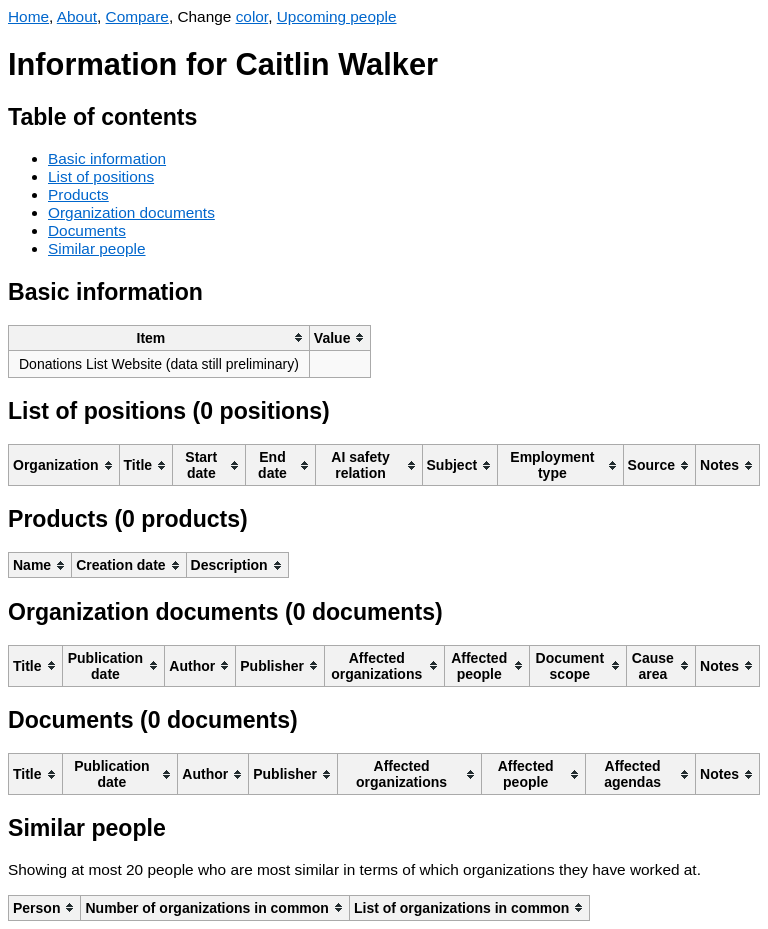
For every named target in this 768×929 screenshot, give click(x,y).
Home (28, 16)
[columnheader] (159, 337)
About (77, 16)
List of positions (101, 176)
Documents (87, 230)
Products (78, 194)
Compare (137, 16)
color (252, 16)
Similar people (97, 248)
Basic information (107, 158)
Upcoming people (337, 16)
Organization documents (131, 212)
